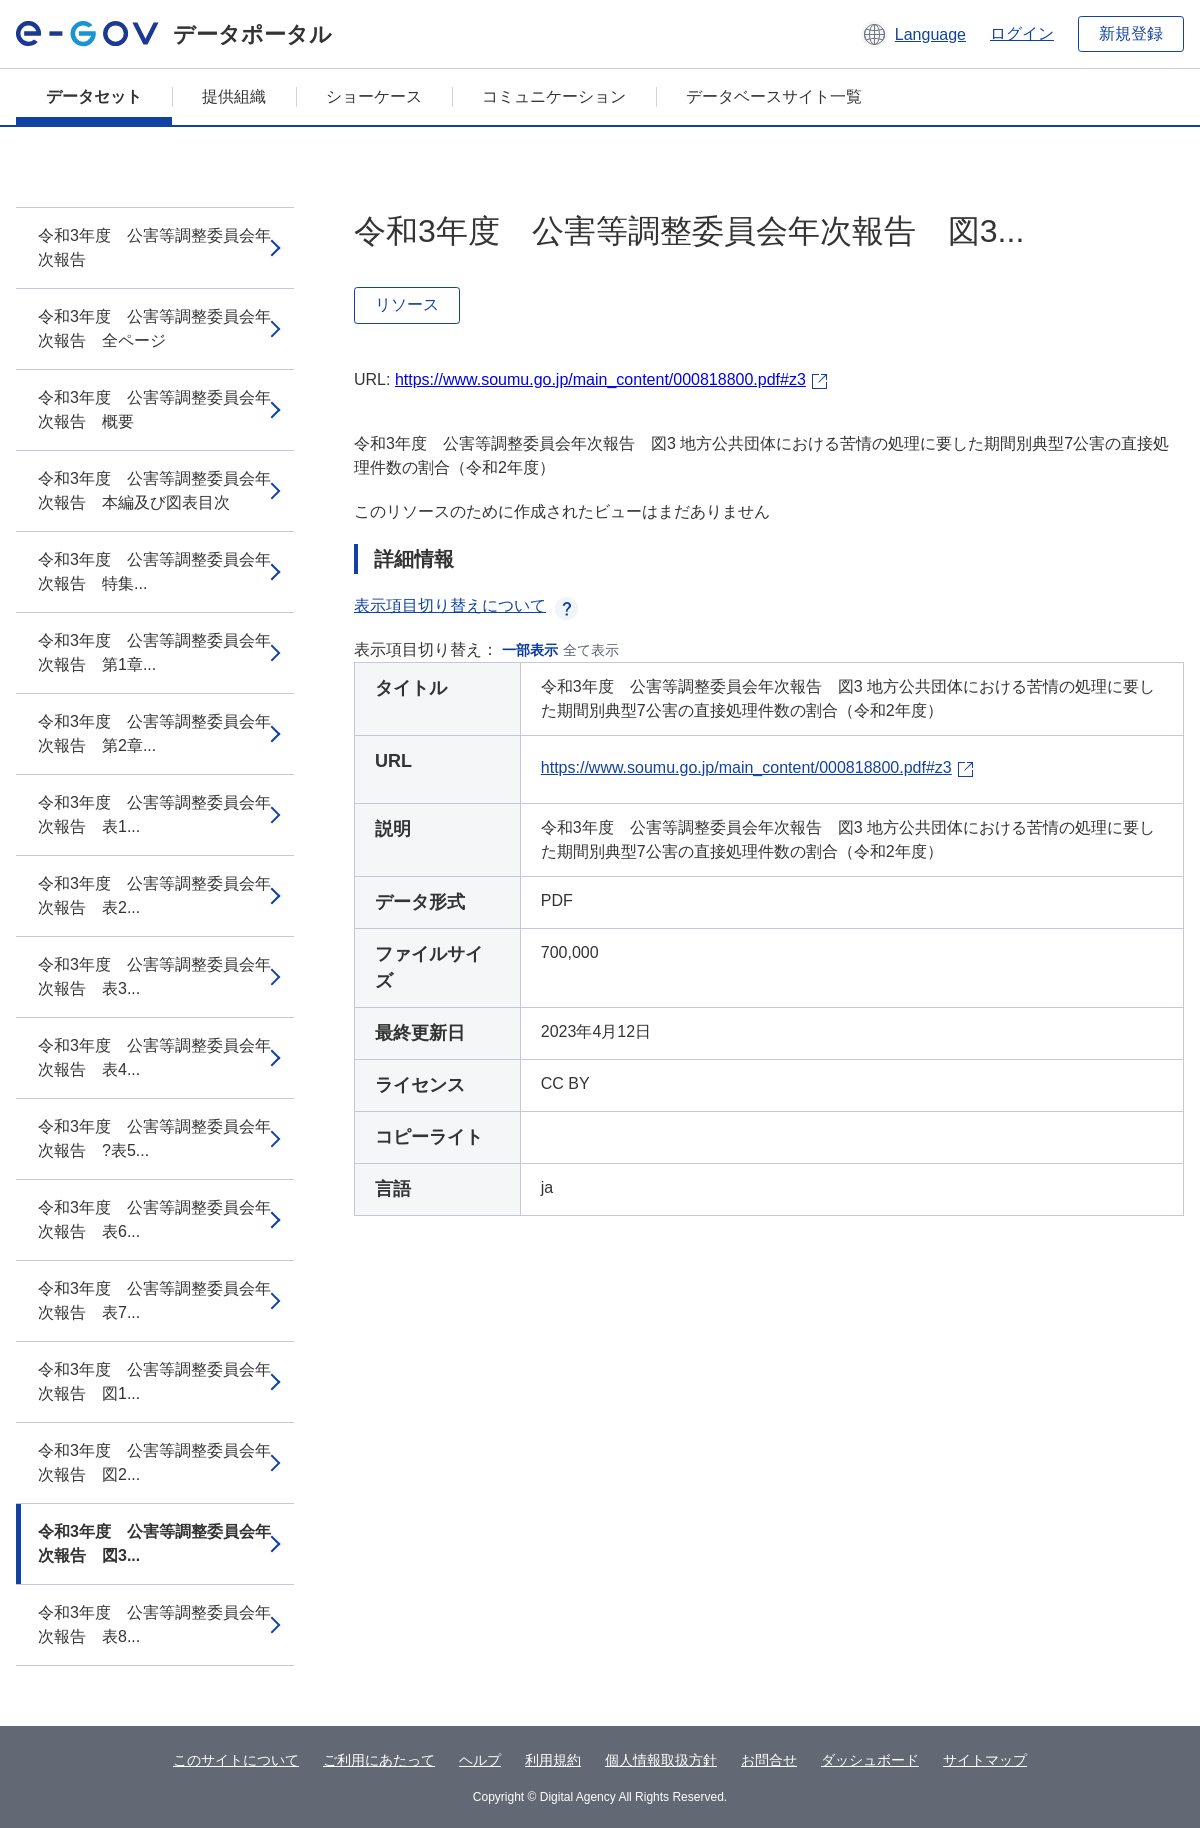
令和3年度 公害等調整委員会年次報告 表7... (154, 1300)
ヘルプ (480, 1760)
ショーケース (374, 96)
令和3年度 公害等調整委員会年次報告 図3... (154, 1543)
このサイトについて (236, 1760)
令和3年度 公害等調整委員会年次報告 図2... (154, 1462)
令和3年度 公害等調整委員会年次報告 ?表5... (154, 1138)
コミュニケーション (554, 96)
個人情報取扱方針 (661, 1760)
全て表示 (591, 650)
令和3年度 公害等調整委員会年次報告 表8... (154, 1624)
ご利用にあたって (379, 1760)
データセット (94, 96)
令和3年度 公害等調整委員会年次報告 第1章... (154, 652)
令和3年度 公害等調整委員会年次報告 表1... (154, 814)
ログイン (1022, 33)
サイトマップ (985, 1760)
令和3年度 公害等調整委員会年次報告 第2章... (154, 733)
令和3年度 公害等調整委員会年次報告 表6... (154, 1219)
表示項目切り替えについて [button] (466, 605)
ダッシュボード (870, 1760)
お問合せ (769, 1760)
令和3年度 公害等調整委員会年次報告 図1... (154, 1381)
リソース (407, 304)
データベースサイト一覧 (774, 96)
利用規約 (553, 1760)
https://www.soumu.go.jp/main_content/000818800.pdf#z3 (600, 379)
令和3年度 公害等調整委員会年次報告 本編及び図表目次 (154, 490)
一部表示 (530, 650)
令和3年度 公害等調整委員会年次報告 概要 (154, 409)
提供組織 (234, 96)
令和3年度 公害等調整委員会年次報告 (154, 247)
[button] (913, 34)
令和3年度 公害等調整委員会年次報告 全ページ (154, 328)
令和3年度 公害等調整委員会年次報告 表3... (154, 976)
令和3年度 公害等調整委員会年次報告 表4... (154, 1057)
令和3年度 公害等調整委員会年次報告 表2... (154, 895)
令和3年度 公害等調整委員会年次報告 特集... (154, 571)
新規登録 (1131, 33)
